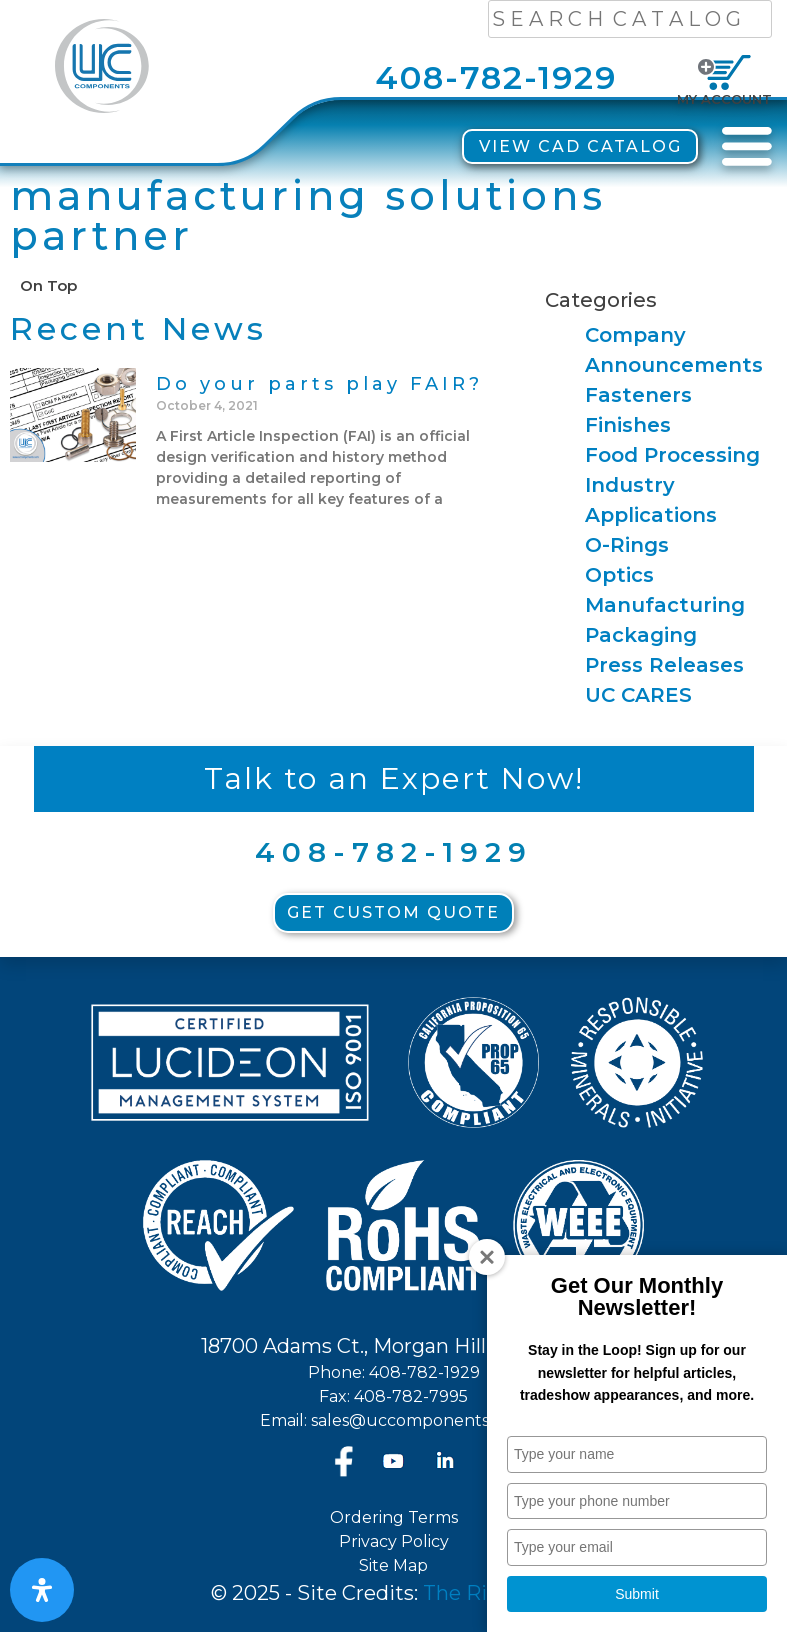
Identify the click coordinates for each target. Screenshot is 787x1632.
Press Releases (664, 665)
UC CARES (638, 695)
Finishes (628, 425)
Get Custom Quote (393, 912)
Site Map (393, 1565)
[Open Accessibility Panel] (42, 1590)
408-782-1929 (496, 77)
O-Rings (627, 545)
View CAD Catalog (580, 146)
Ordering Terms (394, 1517)
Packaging (641, 635)
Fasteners (638, 395)
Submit (637, 1594)
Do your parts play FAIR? (319, 384)
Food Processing (672, 455)
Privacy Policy (394, 1541)
